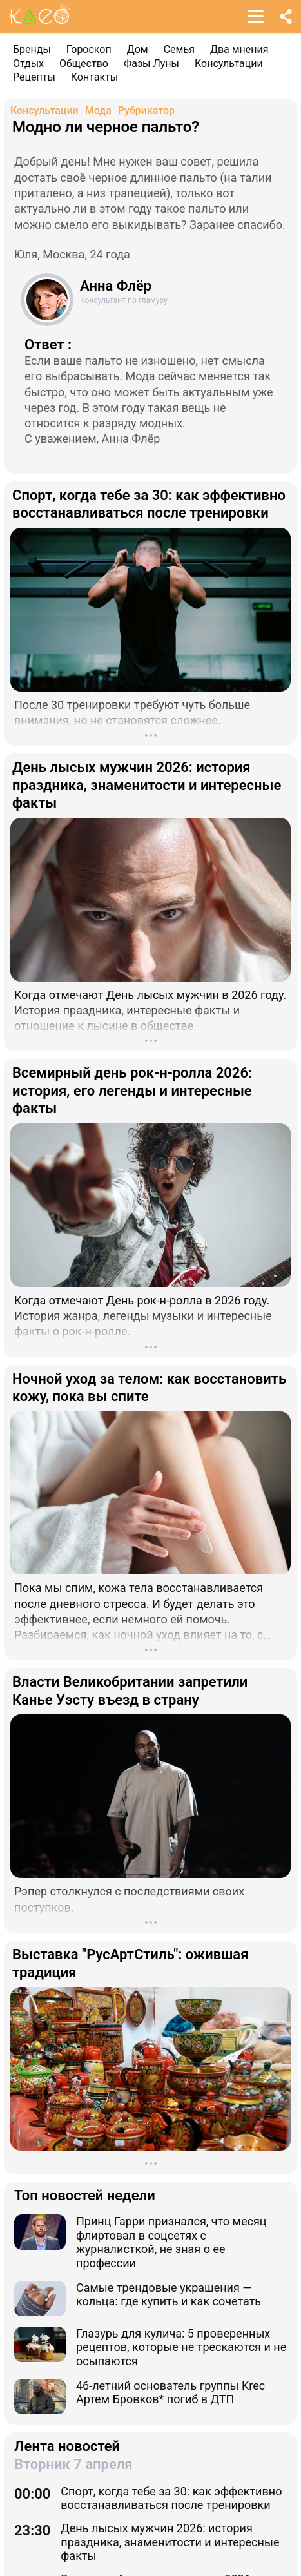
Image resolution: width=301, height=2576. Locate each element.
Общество (83, 63)
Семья (179, 49)
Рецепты (34, 77)
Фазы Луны (151, 63)
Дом (137, 49)
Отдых (28, 63)
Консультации (229, 63)
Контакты (94, 77)
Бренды (32, 49)
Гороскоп (89, 49)
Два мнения (239, 49)
